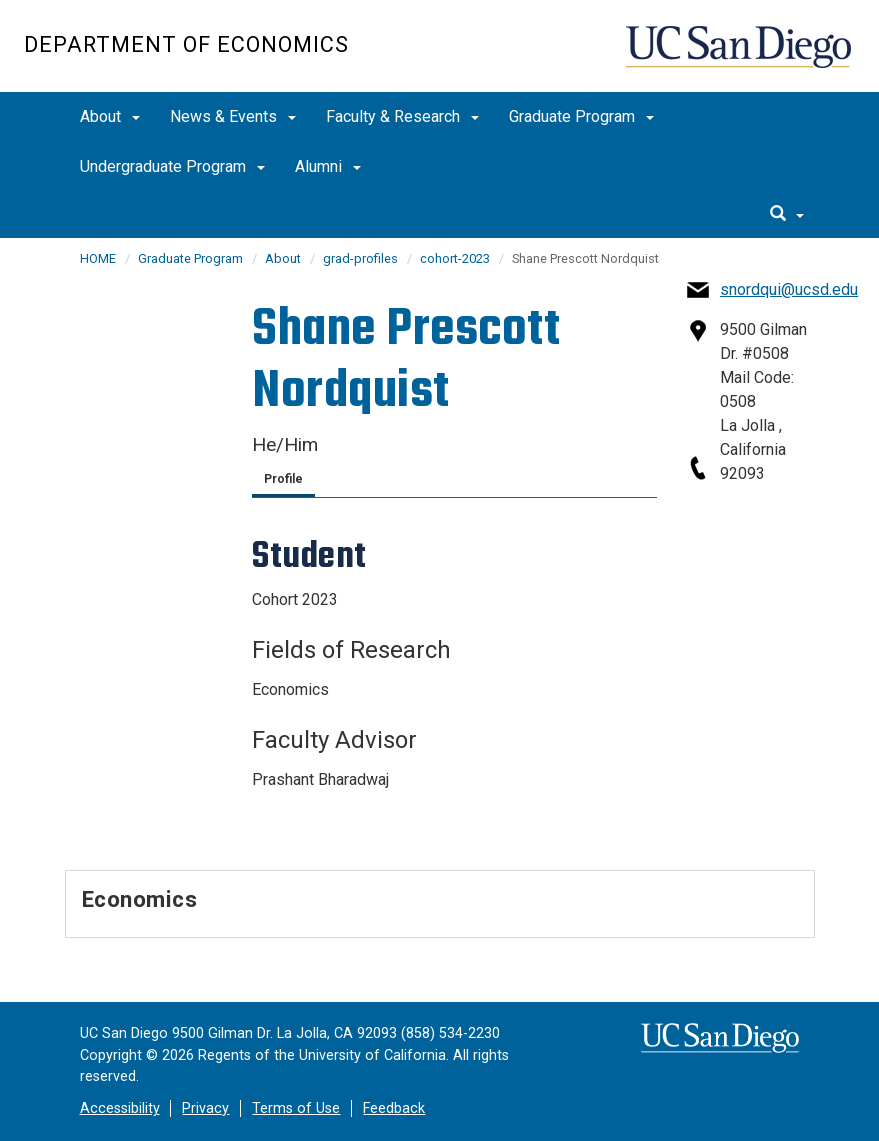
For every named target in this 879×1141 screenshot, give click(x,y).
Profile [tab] (283, 479)
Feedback (394, 1108)
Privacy (205, 1108)
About (110, 116)
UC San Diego (740, 56)
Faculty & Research (402, 116)
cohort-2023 (455, 258)
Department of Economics (186, 44)
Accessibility (120, 1108)
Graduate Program (581, 116)
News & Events (233, 116)
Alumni (328, 166)
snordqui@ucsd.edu (789, 289)
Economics (140, 899)
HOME (98, 258)
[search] (787, 215)
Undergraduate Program (172, 166)
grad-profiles (360, 258)
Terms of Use (296, 1108)
